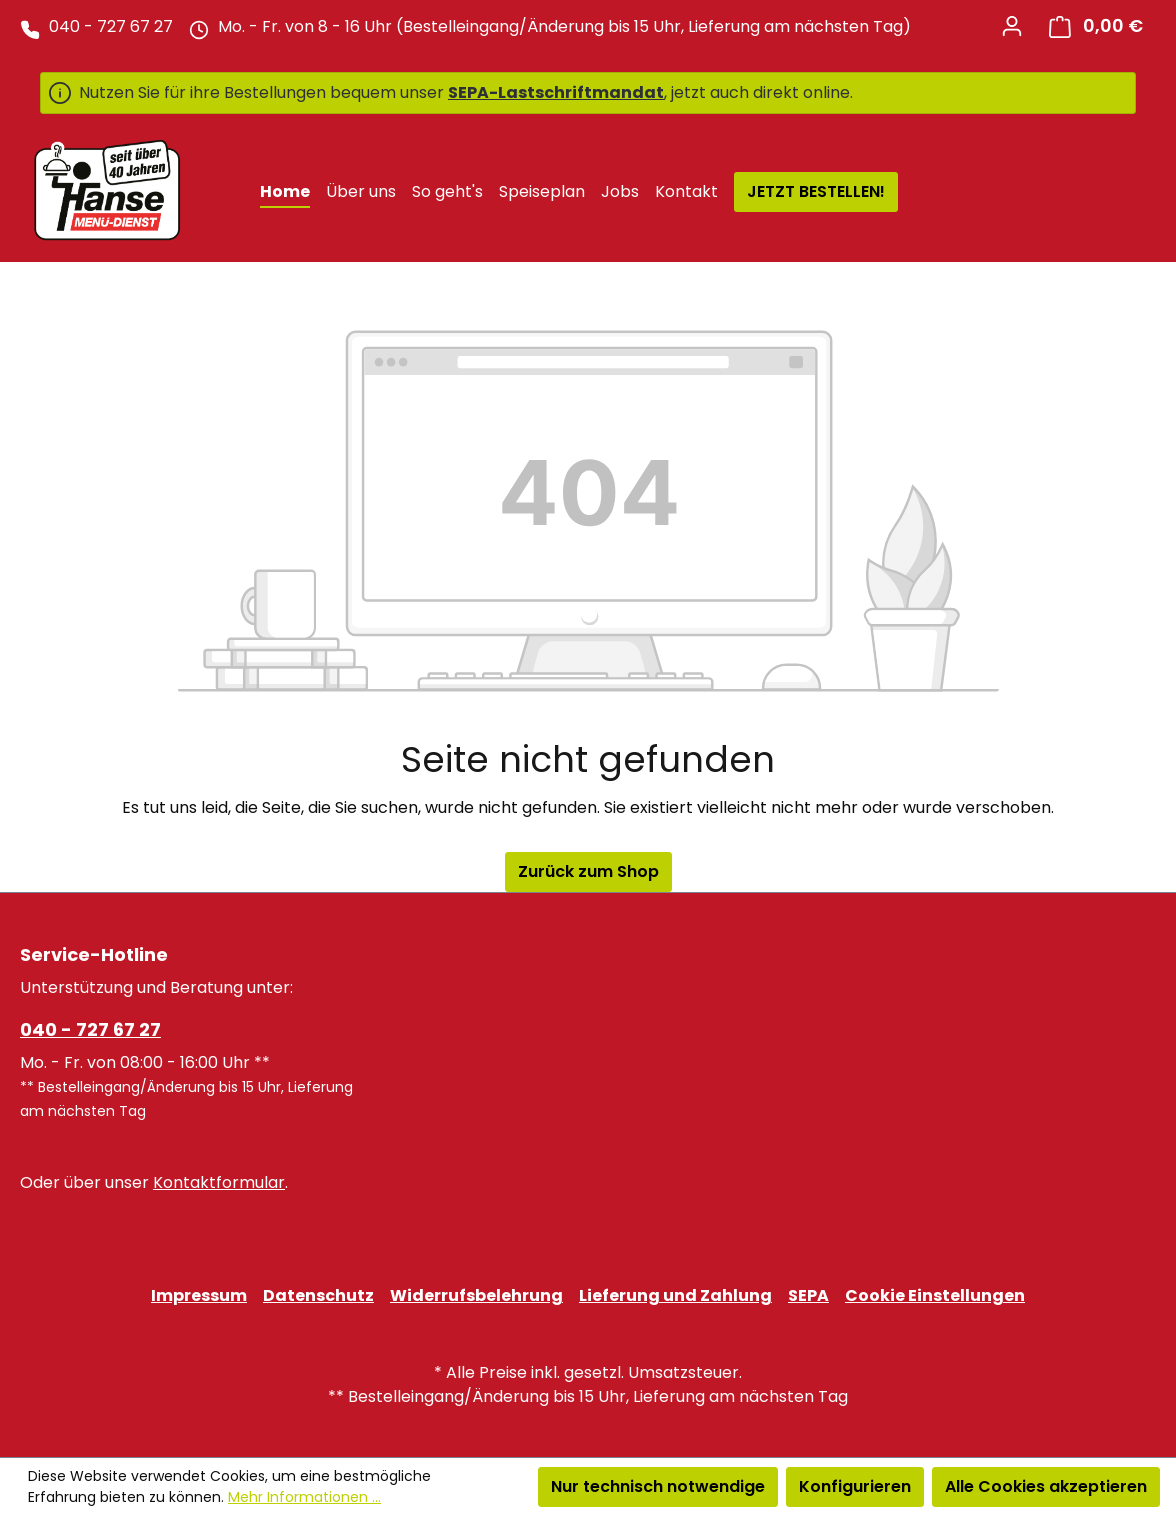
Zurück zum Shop (588, 871)
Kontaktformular (219, 1182)
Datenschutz (318, 1295)
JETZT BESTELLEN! (816, 191)
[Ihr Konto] (1012, 26)
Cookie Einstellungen (935, 1295)
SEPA (808, 1295)
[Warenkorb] (1096, 26)
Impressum (199, 1295)
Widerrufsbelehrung (476, 1295)
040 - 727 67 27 (90, 1029)
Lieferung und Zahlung (675, 1295)
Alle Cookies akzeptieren (1046, 1486)
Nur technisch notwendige (658, 1486)
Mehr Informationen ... (304, 1497)
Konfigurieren (855, 1486)
